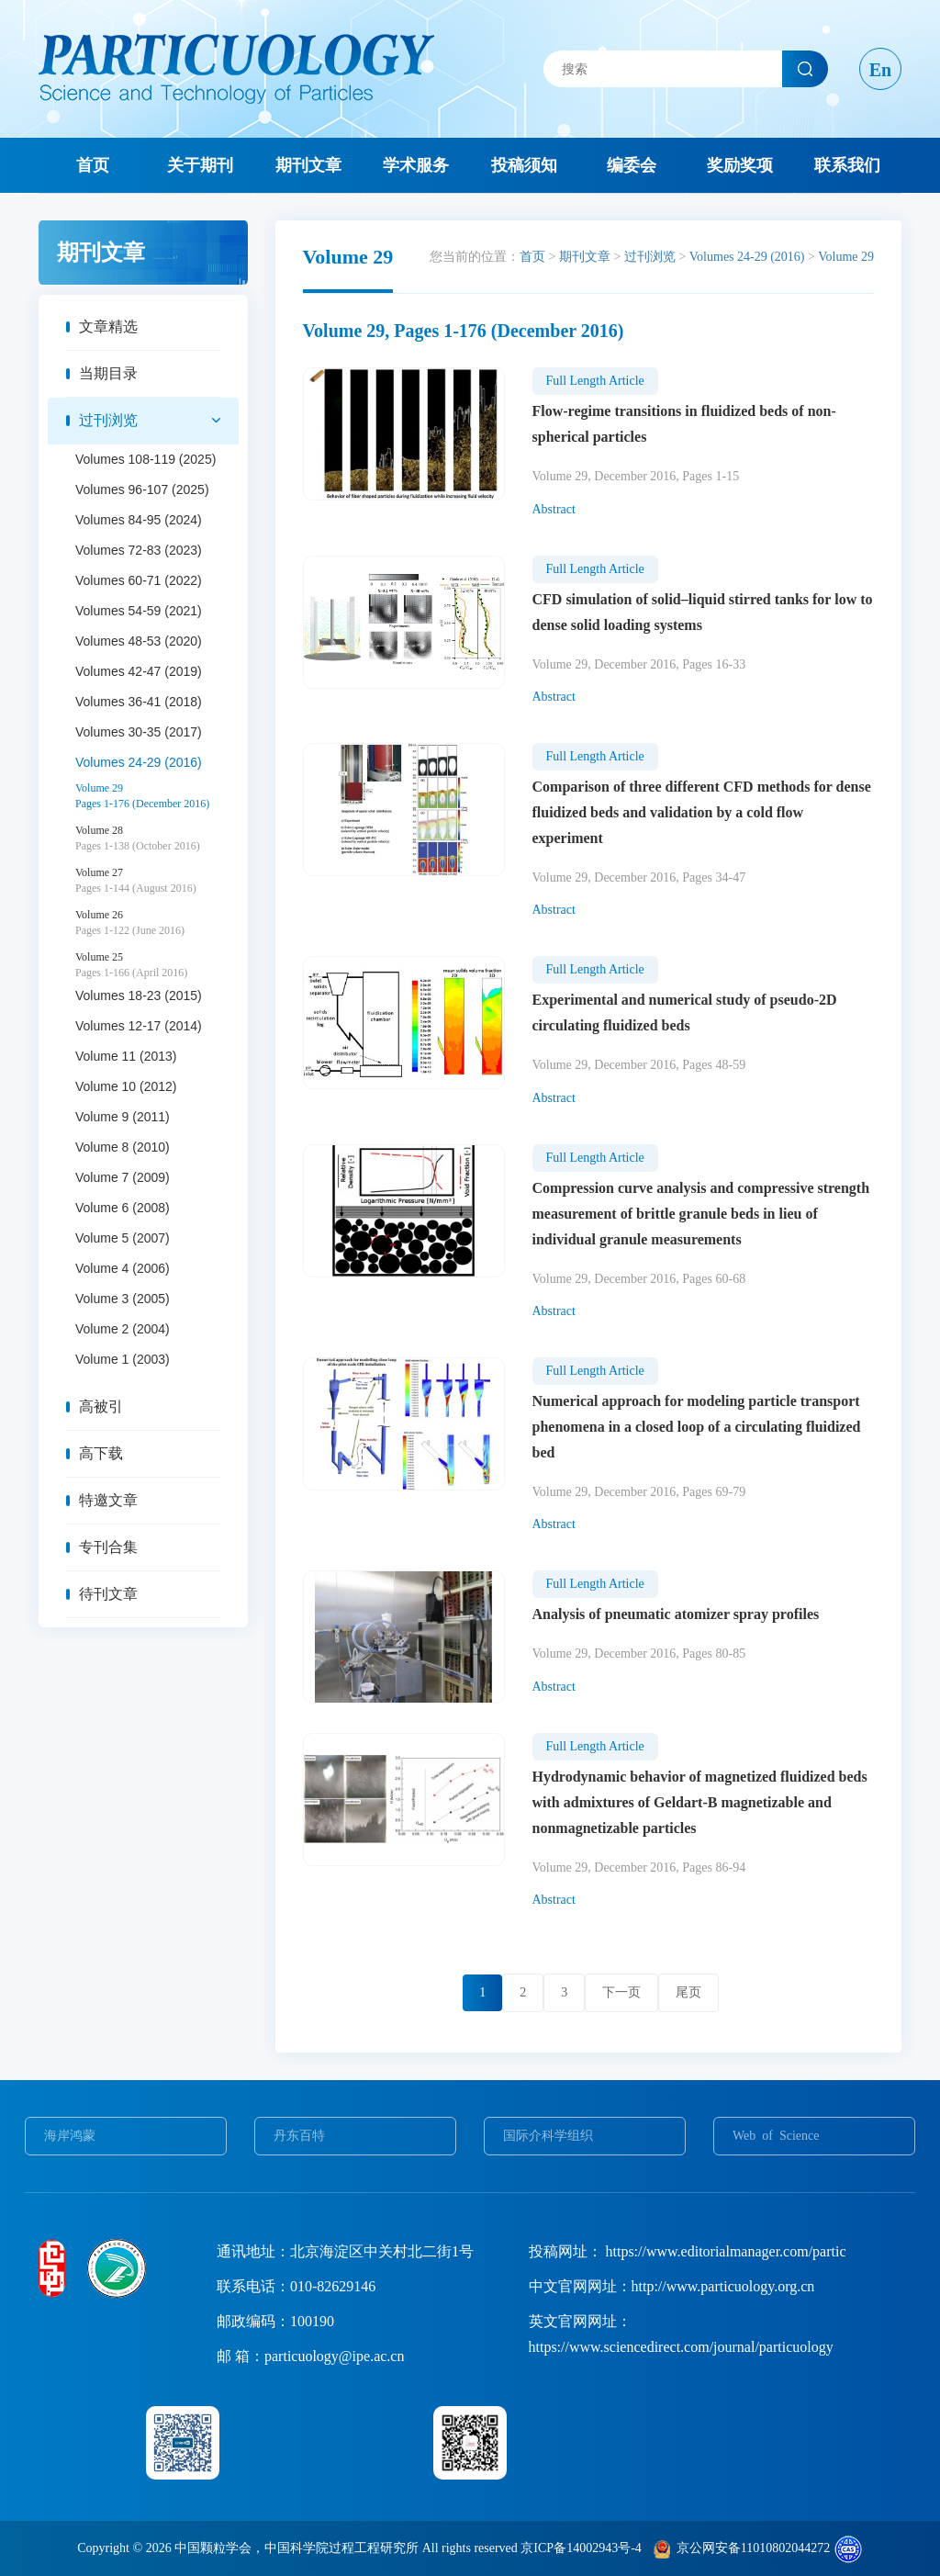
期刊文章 (308, 165)
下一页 (621, 1992)
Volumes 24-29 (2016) (138, 762)
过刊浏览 (108, 420)
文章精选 (108, 326)
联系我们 (847, 165)
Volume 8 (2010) (122, 1147)
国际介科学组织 (548, 2136)
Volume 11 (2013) (126, 1056)
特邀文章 (108, 1500)
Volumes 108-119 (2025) (145, 459)
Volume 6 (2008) (122, 1207)
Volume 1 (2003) (122, 1359)
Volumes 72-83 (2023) (138, 550)
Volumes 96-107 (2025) (142, 489)
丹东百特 (299, 2136)
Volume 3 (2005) (122, 1298)
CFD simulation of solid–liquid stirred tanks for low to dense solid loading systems (702, 612)
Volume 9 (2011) (122, 1116)
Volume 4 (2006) (122, 1268)
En (880, 70)
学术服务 (416, 165)
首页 (92, 165)
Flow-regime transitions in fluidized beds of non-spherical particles (684, 423)
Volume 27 (157, 880)
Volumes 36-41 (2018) (138, 701)
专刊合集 (108, 1547)
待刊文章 (108, 1594)
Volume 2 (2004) (122, 1329)
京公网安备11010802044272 (753, 2548)
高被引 (101, 1406)
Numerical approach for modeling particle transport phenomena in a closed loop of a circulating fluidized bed (696, 1426)
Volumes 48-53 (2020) (138, 641)
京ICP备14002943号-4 (580, 2548)
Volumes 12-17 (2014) (138, 1025)
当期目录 (108, 373)
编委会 (631, 165)
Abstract (554, 509)
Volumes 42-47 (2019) (138, 671)
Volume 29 (157, 796)
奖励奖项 (740, 165)
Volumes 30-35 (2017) (138, 732)
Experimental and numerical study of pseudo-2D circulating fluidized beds (684, 1012)
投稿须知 (524, 165)
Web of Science (776, 2136)
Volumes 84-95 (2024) (138, 519)
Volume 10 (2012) (126, 1086)
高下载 (101, 1453)
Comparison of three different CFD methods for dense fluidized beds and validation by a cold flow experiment (701, 812)
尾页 (688, 1992)
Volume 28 (157, 838)
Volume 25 (157, 965)
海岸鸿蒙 (69, 2136)
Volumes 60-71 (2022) (138, 580)
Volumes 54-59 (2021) (138, 610)
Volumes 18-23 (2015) (138, 995)
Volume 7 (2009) (122, 1177)
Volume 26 (157, 923)
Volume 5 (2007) (122, 1238)
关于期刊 (200, 165)
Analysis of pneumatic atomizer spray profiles (676, 1614)
